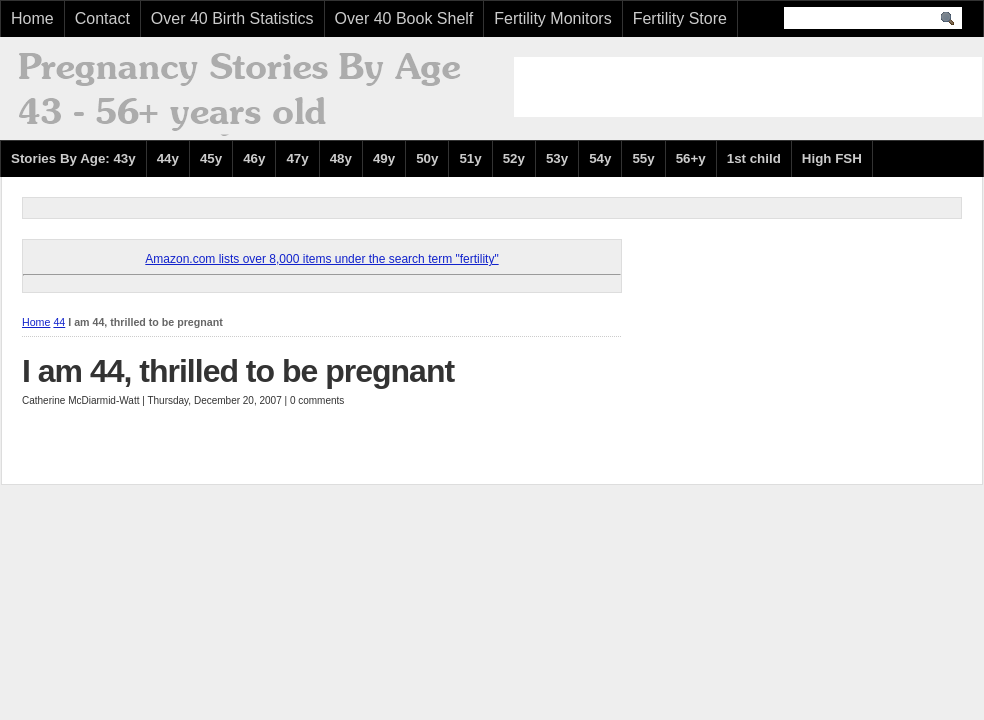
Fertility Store (680, 18)
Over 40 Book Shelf (404, 18)
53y (557, 158)
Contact (102, 18)
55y (643, 158)
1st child (754, 158)
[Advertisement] (748, 87)
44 (59, 322)
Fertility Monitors (552, 18)
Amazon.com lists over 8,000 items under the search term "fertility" (321, 259)
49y (384, 158)
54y (600, 158)
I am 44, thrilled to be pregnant (238, 371)
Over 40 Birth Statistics (232, 18)
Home (32, 18)
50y (427, 158)
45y (211, 158)
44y (168, 158)
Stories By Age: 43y (73, 158)
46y (254, 158)
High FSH (832, 158)
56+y (691, 158)
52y (514, 158)
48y (341, 158)
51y (470, 158)
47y (297, 158)
